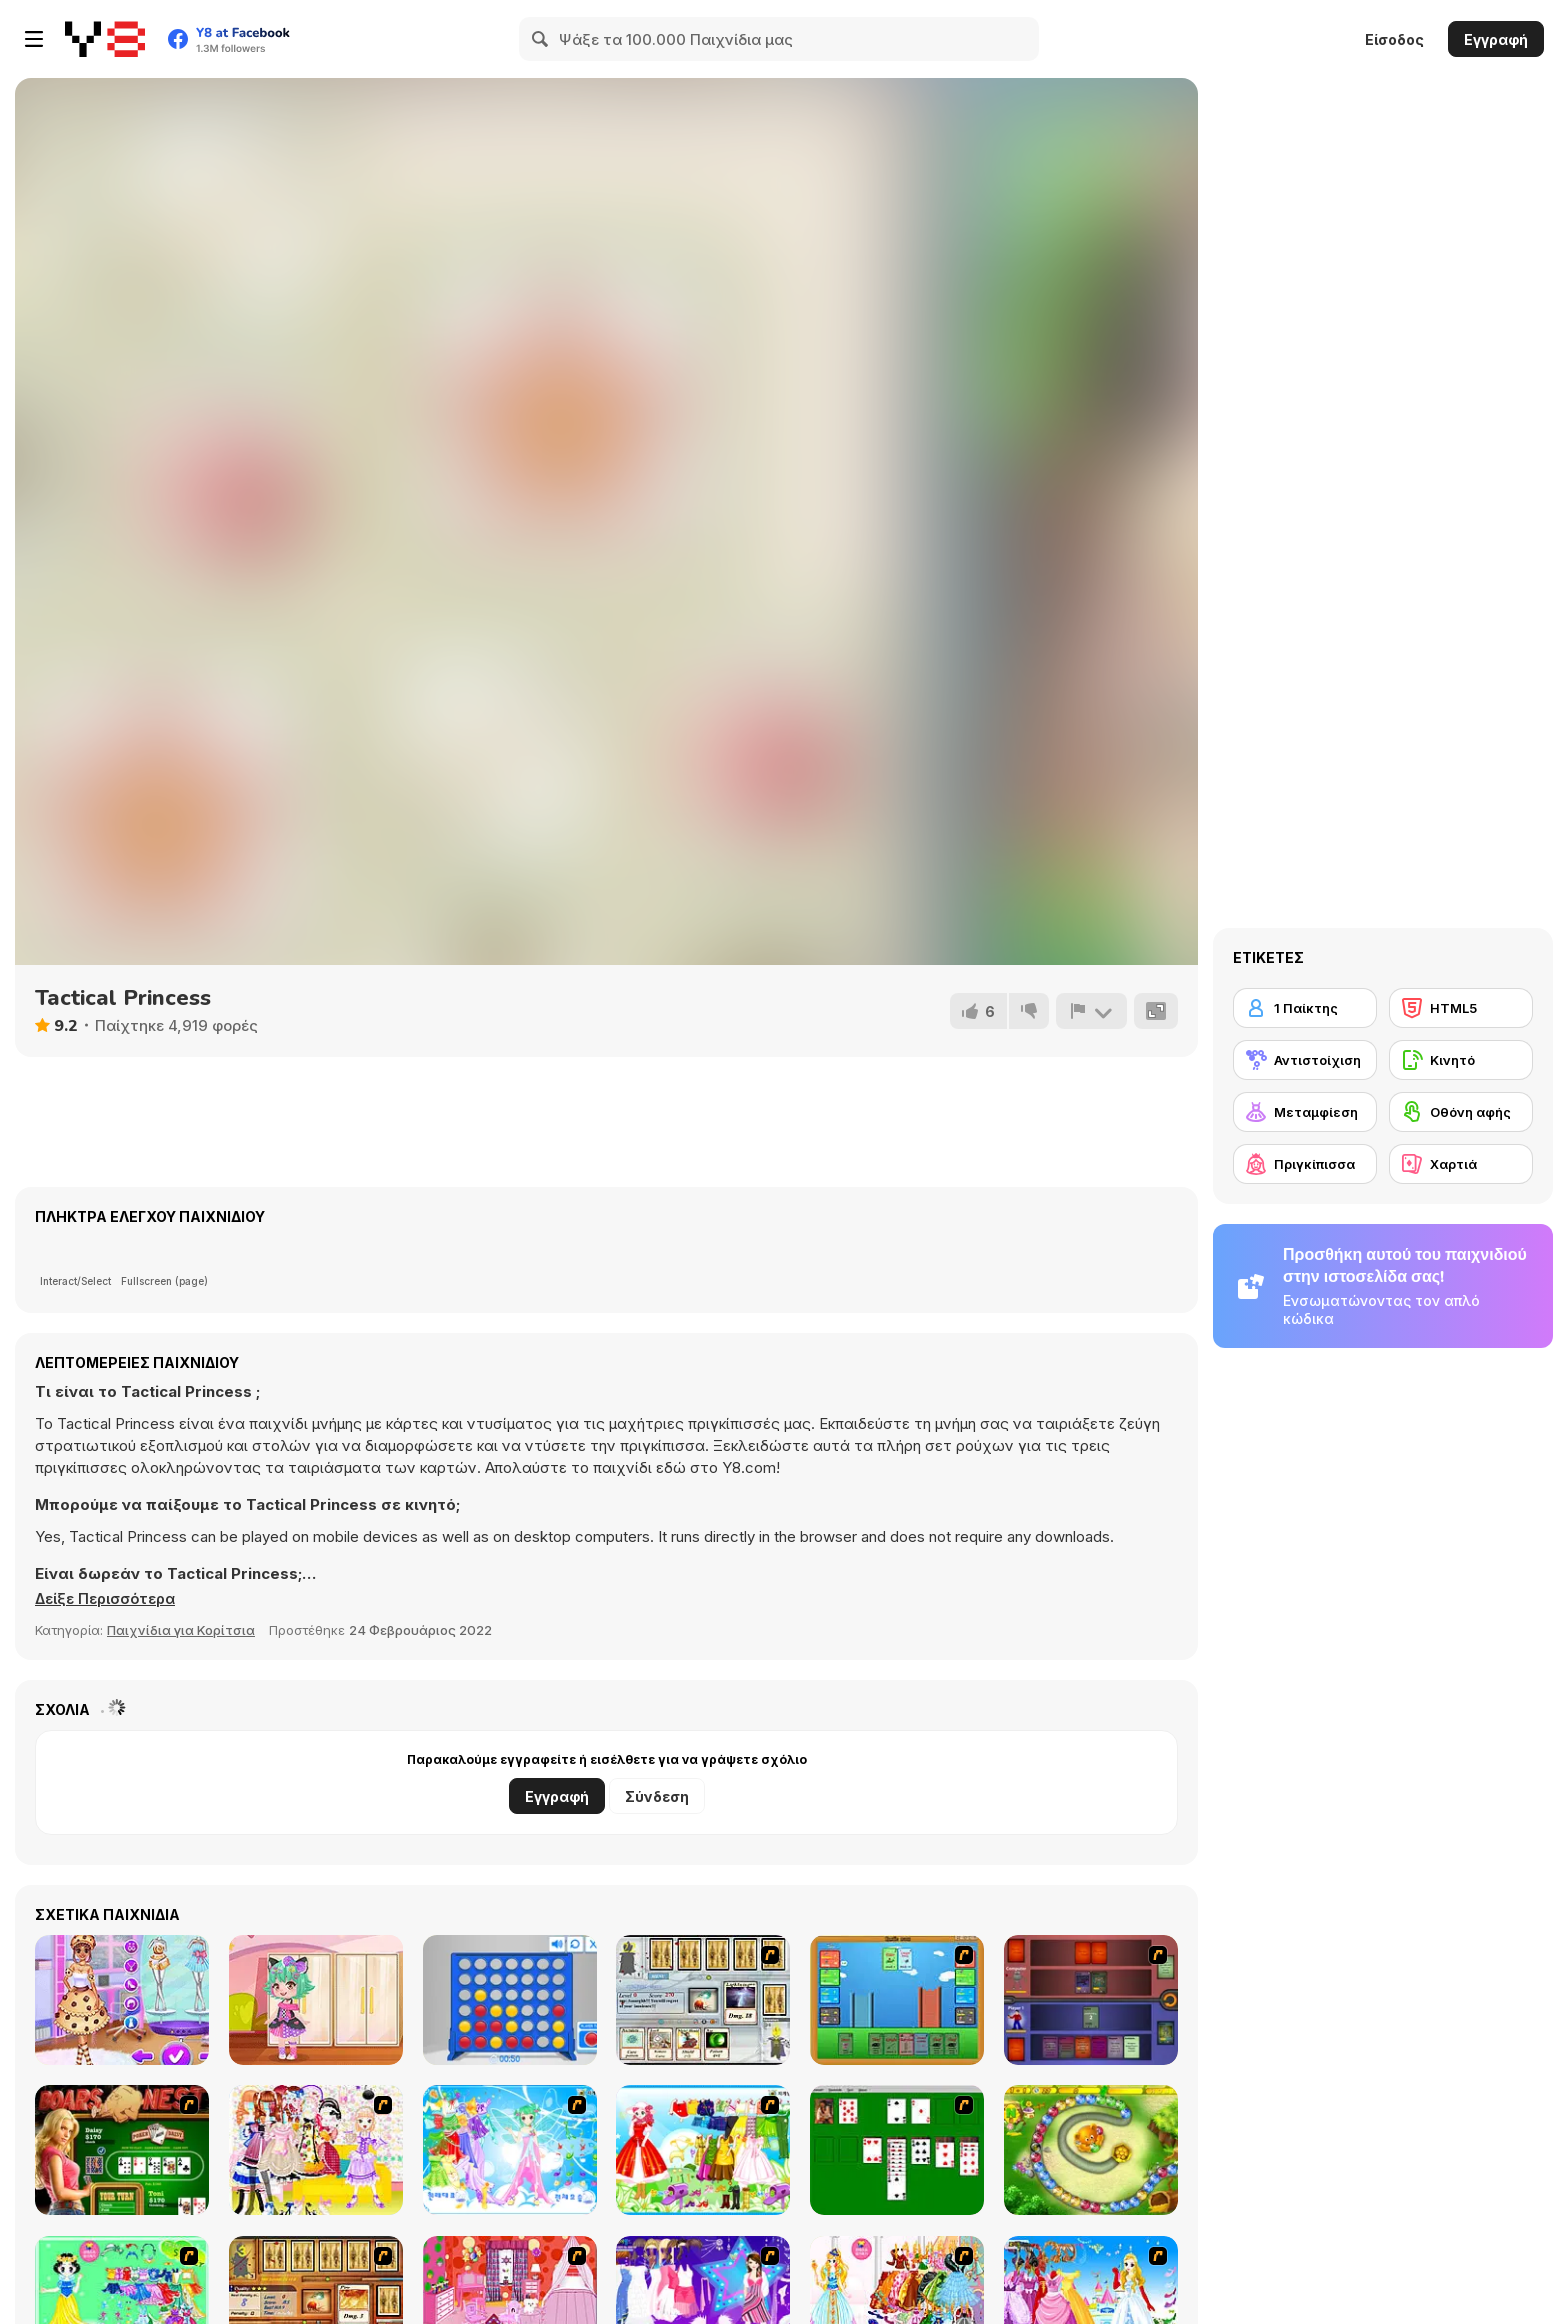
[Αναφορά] (1091, 1011)
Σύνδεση (657, 1796)
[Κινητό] (1461, 1060)
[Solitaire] (897, 2150)
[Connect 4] (510, 2000)
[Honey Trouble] (1091, 2150)
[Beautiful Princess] (316, 2150)
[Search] (541, 39)
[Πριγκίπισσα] (1305, 1164)
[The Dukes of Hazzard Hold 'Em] (122, 2150)
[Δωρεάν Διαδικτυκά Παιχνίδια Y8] (105, 39)
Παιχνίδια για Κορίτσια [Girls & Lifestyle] (181, 1630)
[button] (109, 1599)
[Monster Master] (1091, 2000)
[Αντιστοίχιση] (1305, 1060)
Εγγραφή (1496, 39)
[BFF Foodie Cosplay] (122, 2000)
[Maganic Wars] (703, 2000)
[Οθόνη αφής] (1461, 1112)
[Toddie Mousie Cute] (316, 2000)
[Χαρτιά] (1461, 1164)
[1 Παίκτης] (1305, 1008)
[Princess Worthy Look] (703, 2150)
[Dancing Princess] (510, 2150)
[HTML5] (1461, 1008)
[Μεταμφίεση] (1305, 1112)
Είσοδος (1394, 39)
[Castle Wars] (897, 2000)
